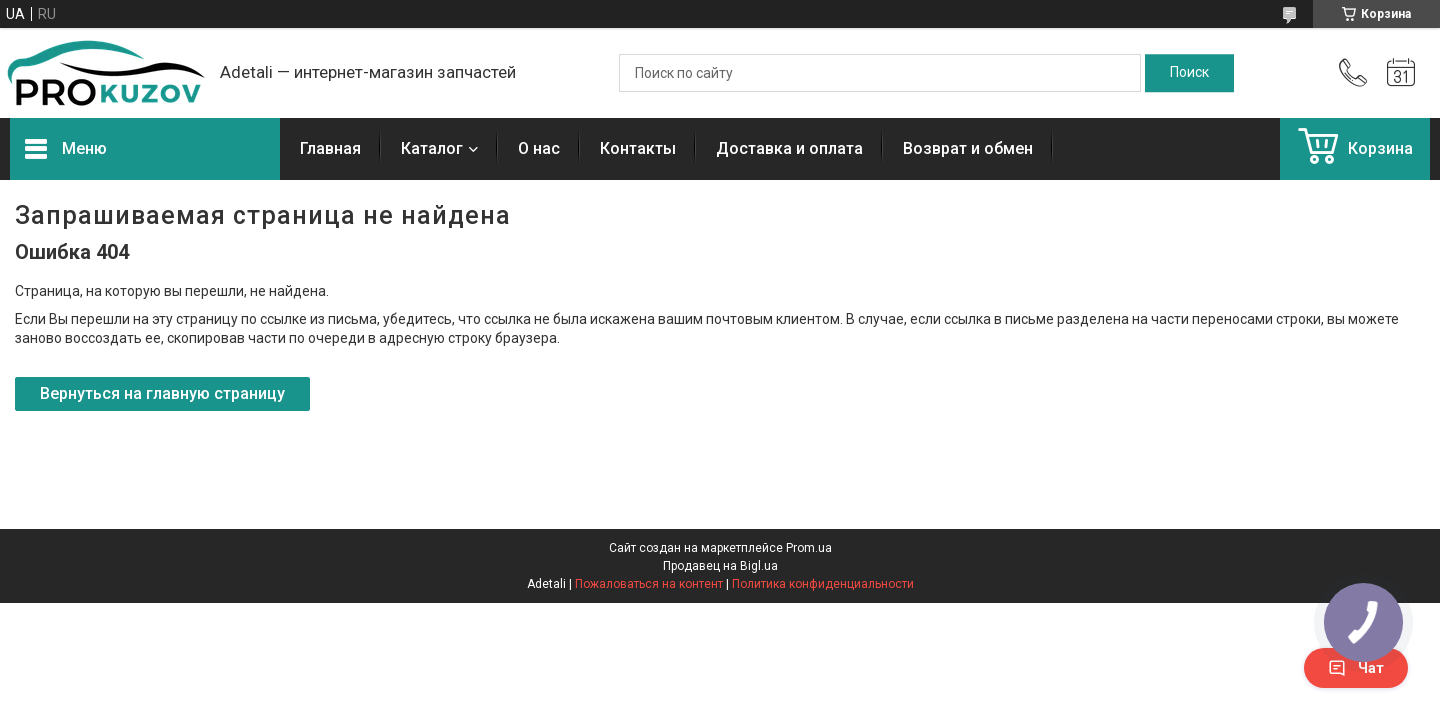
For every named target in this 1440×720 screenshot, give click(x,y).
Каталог (432, 148)
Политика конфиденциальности (823, 584)
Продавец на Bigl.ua (720, 566)
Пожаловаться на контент (649, 584)
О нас (539, 148)
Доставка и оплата (789, 148)
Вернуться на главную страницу (162, 393)
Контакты (638, 148)
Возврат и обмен (968, 148)
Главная (330, 148)
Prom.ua (809, 548)
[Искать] (1189, 73)
